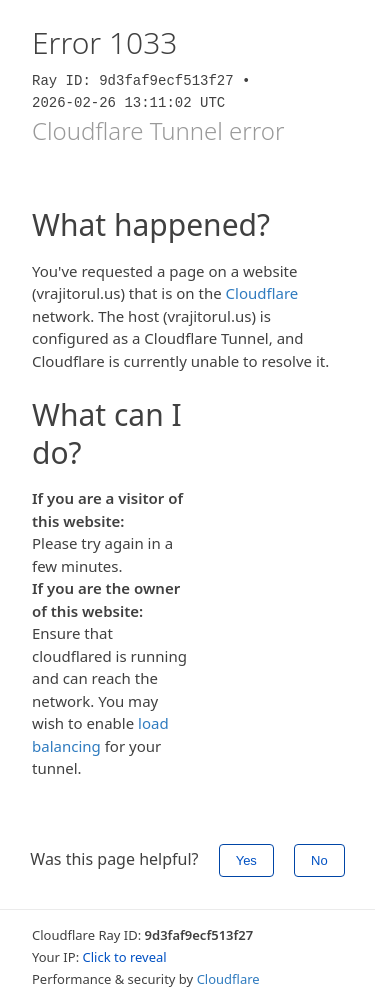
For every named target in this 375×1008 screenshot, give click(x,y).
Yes (246, 860)
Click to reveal (125, 957)
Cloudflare (262, 293)
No (319, 860)
